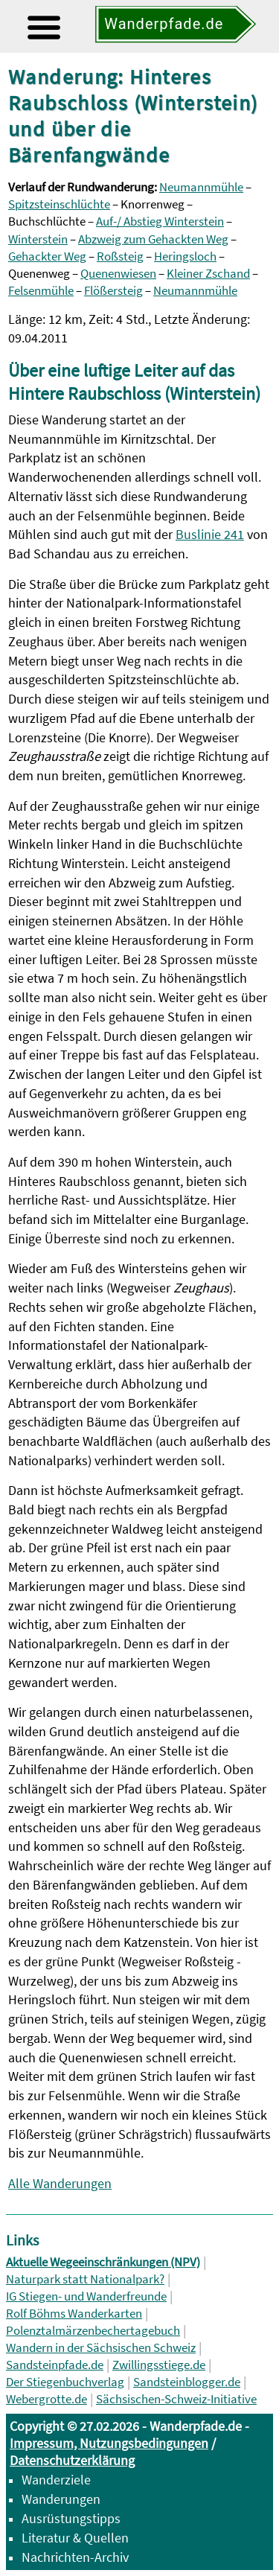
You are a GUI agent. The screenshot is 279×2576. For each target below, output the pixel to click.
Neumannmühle (201, 187)
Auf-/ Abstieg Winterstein (160, 221)
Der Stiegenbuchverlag (65, 2382)
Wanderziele (56, 2479)
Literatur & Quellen (75, 2537)
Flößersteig (113, 291)
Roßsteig (120, 256)
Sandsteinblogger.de (186, 2382)
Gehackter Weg (47, 256)
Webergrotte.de (46, 2399)
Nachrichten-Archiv (75, 2557)
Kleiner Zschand (208, 273)
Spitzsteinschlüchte (59, 204)
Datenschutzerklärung (72, 2460)
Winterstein (38, 239)
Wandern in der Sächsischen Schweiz (101, 2348)
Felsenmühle (41, 291)
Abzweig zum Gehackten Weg (153, 239)
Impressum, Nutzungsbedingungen (109, 2443)
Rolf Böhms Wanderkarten (74, 2313)
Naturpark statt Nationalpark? (85, 2279)
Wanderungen (61, 2499)
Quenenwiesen (118, 273)
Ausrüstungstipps (71, 2518)
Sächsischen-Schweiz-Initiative (176, 2399)
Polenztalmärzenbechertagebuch (93, 2331)
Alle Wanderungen (60, 2183)
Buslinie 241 (210, 534)
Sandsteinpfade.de (54, 2365)
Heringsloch (185, 256)
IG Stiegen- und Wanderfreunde (86, 2296)
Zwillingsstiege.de (158, 2365)
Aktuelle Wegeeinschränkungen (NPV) (103, 2262)
